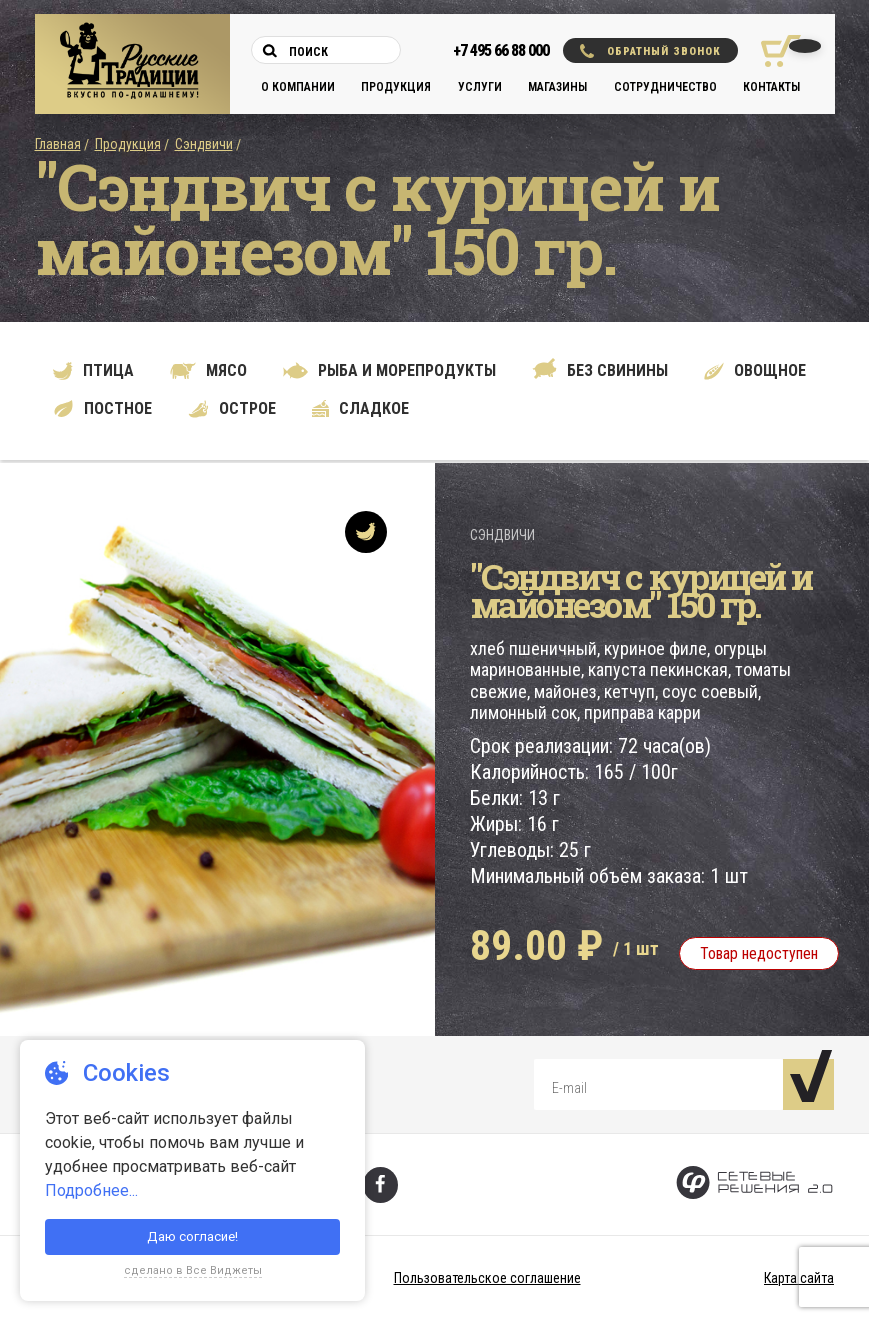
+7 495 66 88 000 (501, 50)
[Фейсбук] (380, 1185)
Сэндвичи (204, 144)
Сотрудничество (665, 87)
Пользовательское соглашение (487, 1278)
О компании (298, 87)
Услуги (480, 87)
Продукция (396, 87)
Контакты (771, 87)
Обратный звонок (650, 51)
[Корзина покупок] (773, 51)
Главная (58, 144)
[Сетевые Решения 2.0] (754, 1184)
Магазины (557, 87)
